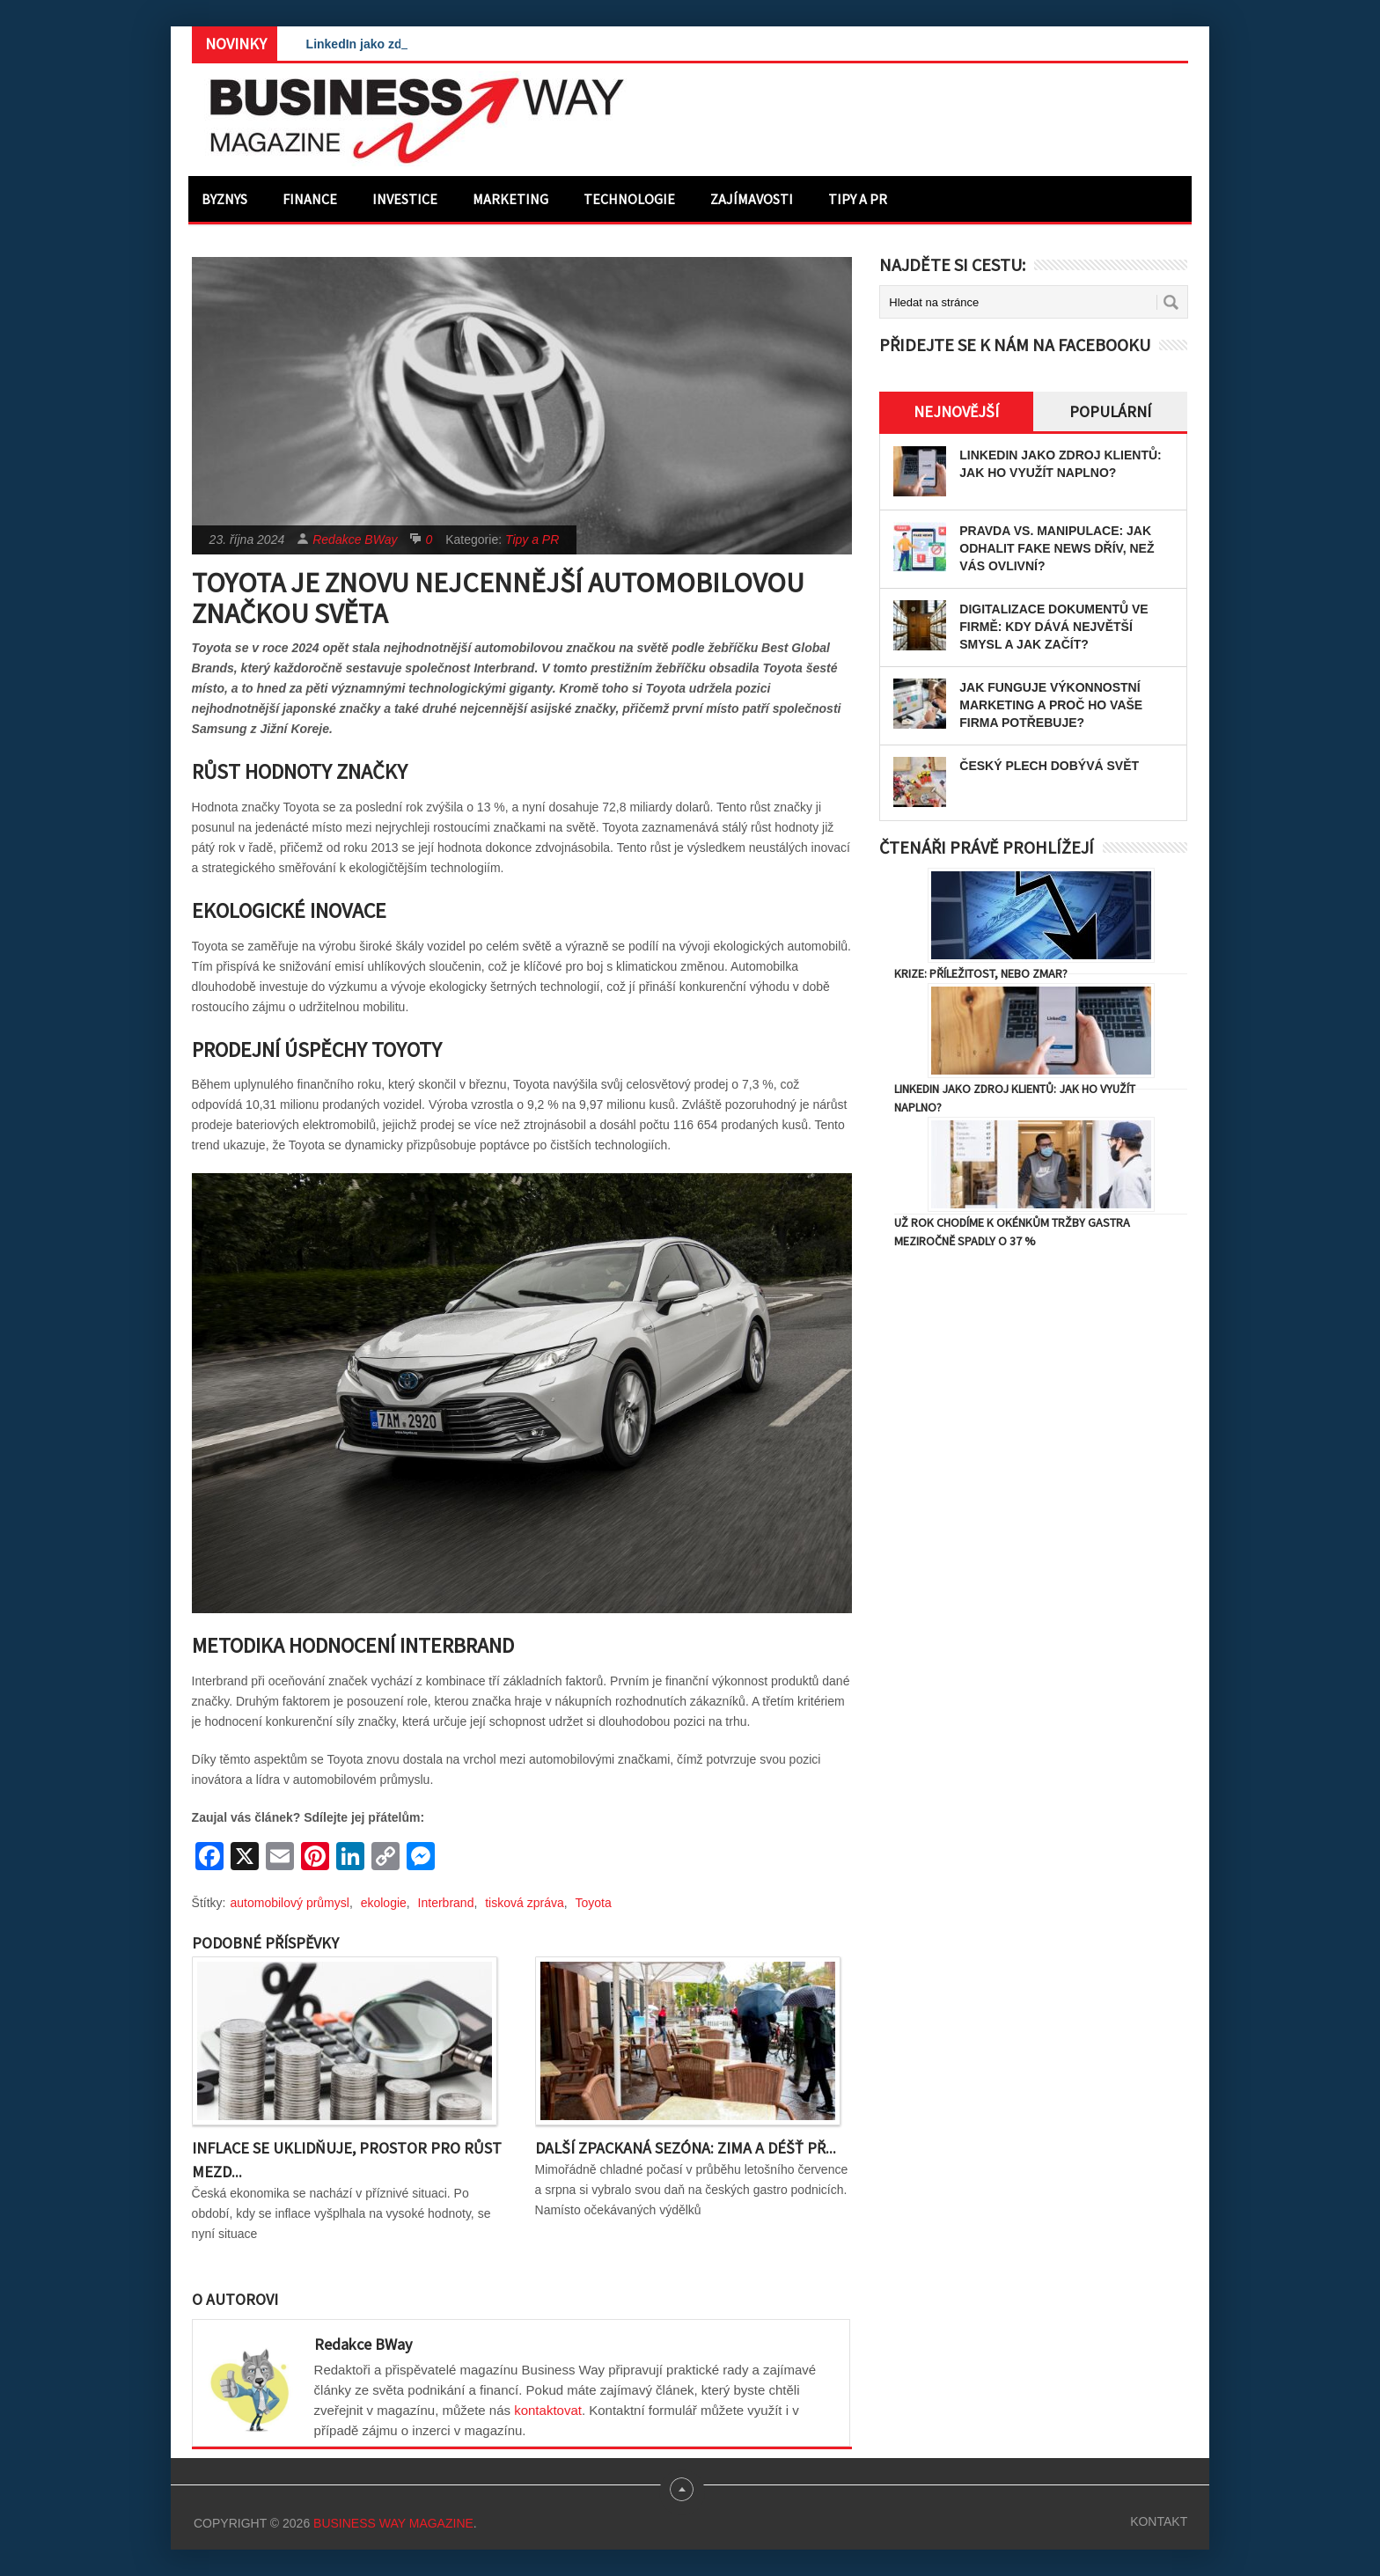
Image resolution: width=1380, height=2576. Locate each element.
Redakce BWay (354, 539)
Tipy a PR (857, 199)
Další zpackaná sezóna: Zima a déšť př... (685, 2148)
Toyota (593, 1903)
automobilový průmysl (290, 1903)
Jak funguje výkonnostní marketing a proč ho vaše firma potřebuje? (1050, 705)
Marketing (510, 199)
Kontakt (1158, 2521)
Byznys (224, 199)
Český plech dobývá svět (1049, 766)
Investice (404, 199)
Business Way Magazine (393, 2523)
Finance (310, 199)
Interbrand (446, 1903)
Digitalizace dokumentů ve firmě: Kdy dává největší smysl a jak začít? (1053, 626)
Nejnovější (956, 411)
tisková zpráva (524, 1903)
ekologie (384, 1903)
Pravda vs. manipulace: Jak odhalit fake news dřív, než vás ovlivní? (1056, 548)
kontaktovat (548, 2410)
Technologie (629, 199)
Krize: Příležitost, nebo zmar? (981, 973)
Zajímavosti (751, 199)
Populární (1110, 411)
